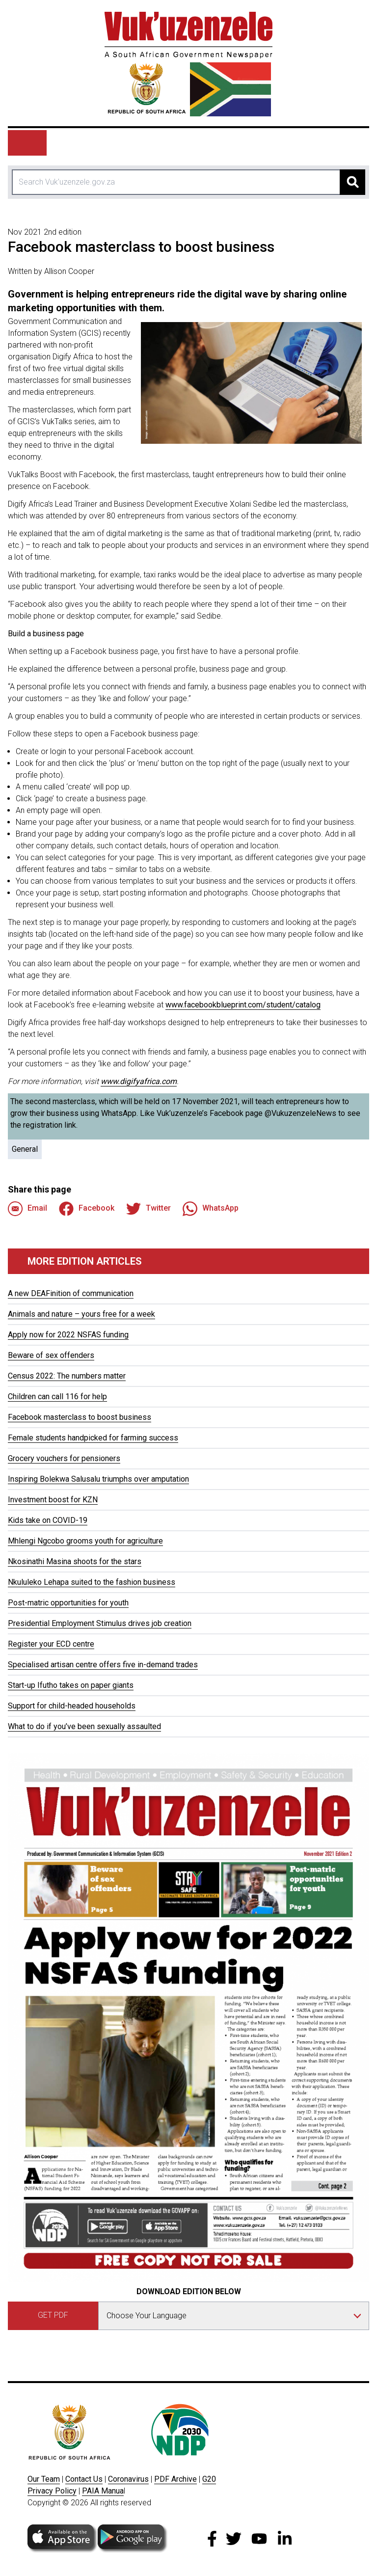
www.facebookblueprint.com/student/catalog (243, 1004)
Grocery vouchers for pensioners (64, 1458)
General (25, 1149)
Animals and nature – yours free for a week (81, 1314)
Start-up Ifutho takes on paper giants (71, 1685)
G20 (209, 2479)
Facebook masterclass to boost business (79, 1417)
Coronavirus (128, 2479)
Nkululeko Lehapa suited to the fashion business (91, 1582)
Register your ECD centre (51, 1644)
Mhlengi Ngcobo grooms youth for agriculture (85, 1541)
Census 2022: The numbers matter (67, 1376)
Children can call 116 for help (57, 1396)
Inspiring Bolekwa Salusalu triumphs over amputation (98, 1479)
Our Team (43, 2479)
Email (27, 1208)
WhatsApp (211, 1208)
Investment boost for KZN (53, 1499)
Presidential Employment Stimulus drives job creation (99, 1623)
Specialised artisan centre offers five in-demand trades (103, 1664)
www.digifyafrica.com (139, 1081)
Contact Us (84, 2479)
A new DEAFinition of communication (71, 1293)
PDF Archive (175, 2479)
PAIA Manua (103, 2490)
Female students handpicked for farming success (93, 1437)
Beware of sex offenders (51, 1355)
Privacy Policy (52, 2490)
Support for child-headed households (71, 1705)
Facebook (86, 1208)
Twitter (148, 1208)
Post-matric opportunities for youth (68, 1602)
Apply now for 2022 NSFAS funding (68, 1334)
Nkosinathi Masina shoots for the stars (74, 1561)
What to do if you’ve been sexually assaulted (84, 1726)
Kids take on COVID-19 (47, 1520)
